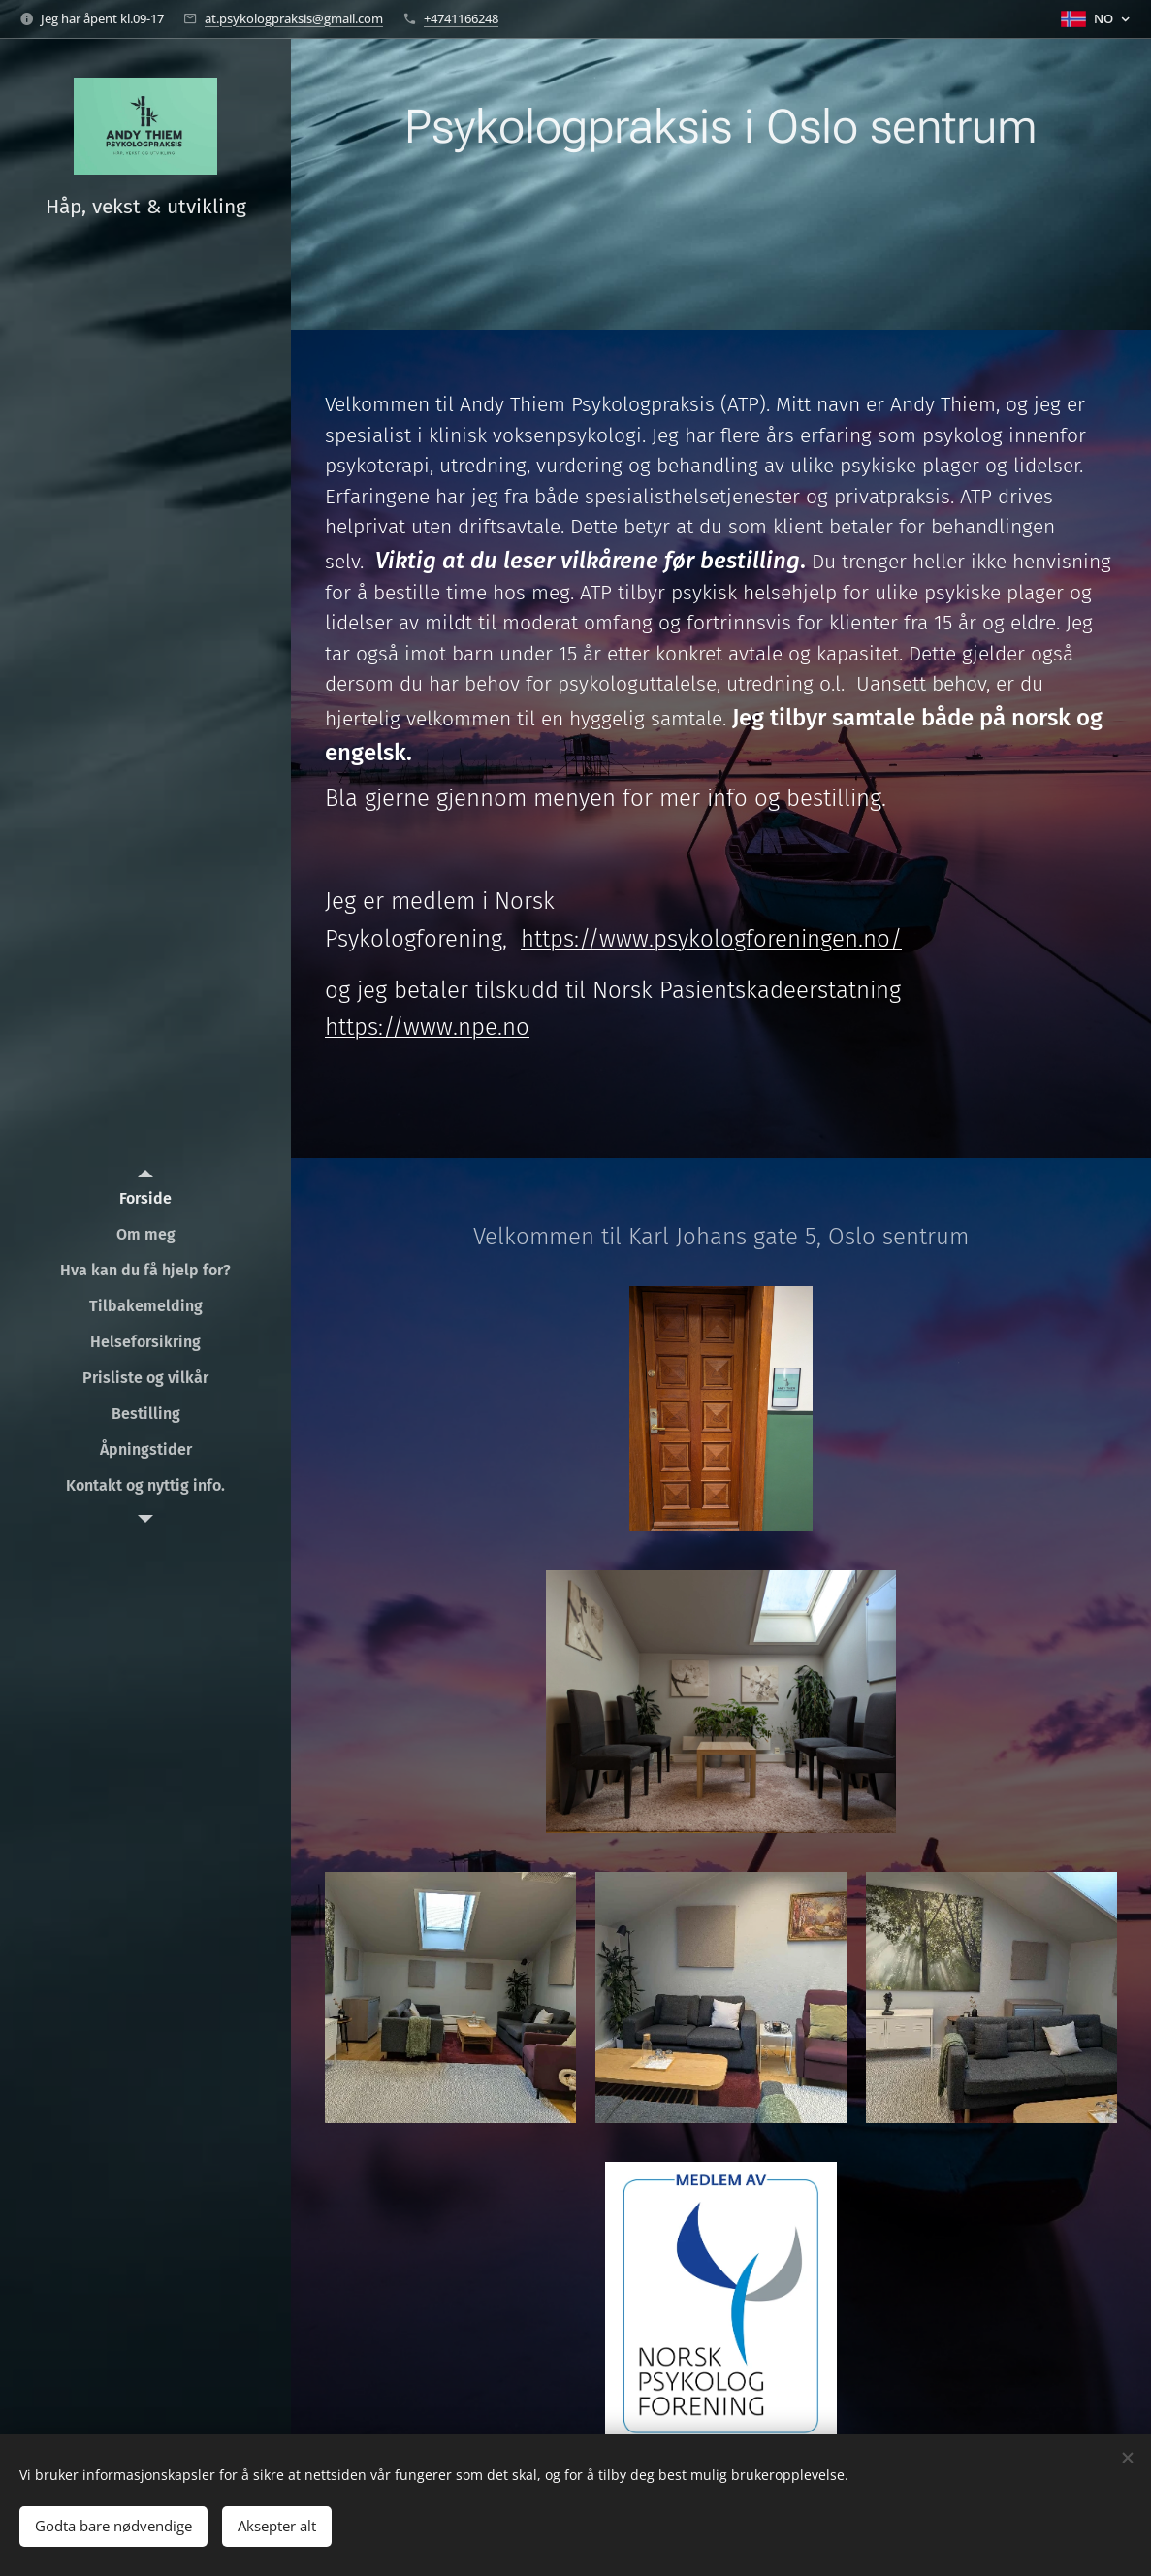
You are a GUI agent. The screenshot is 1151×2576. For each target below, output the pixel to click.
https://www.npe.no (427, 1027)
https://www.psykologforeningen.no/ (711, 938)
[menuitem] (145, 1198)
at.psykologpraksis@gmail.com (294, 18)
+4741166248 (461, 18)
